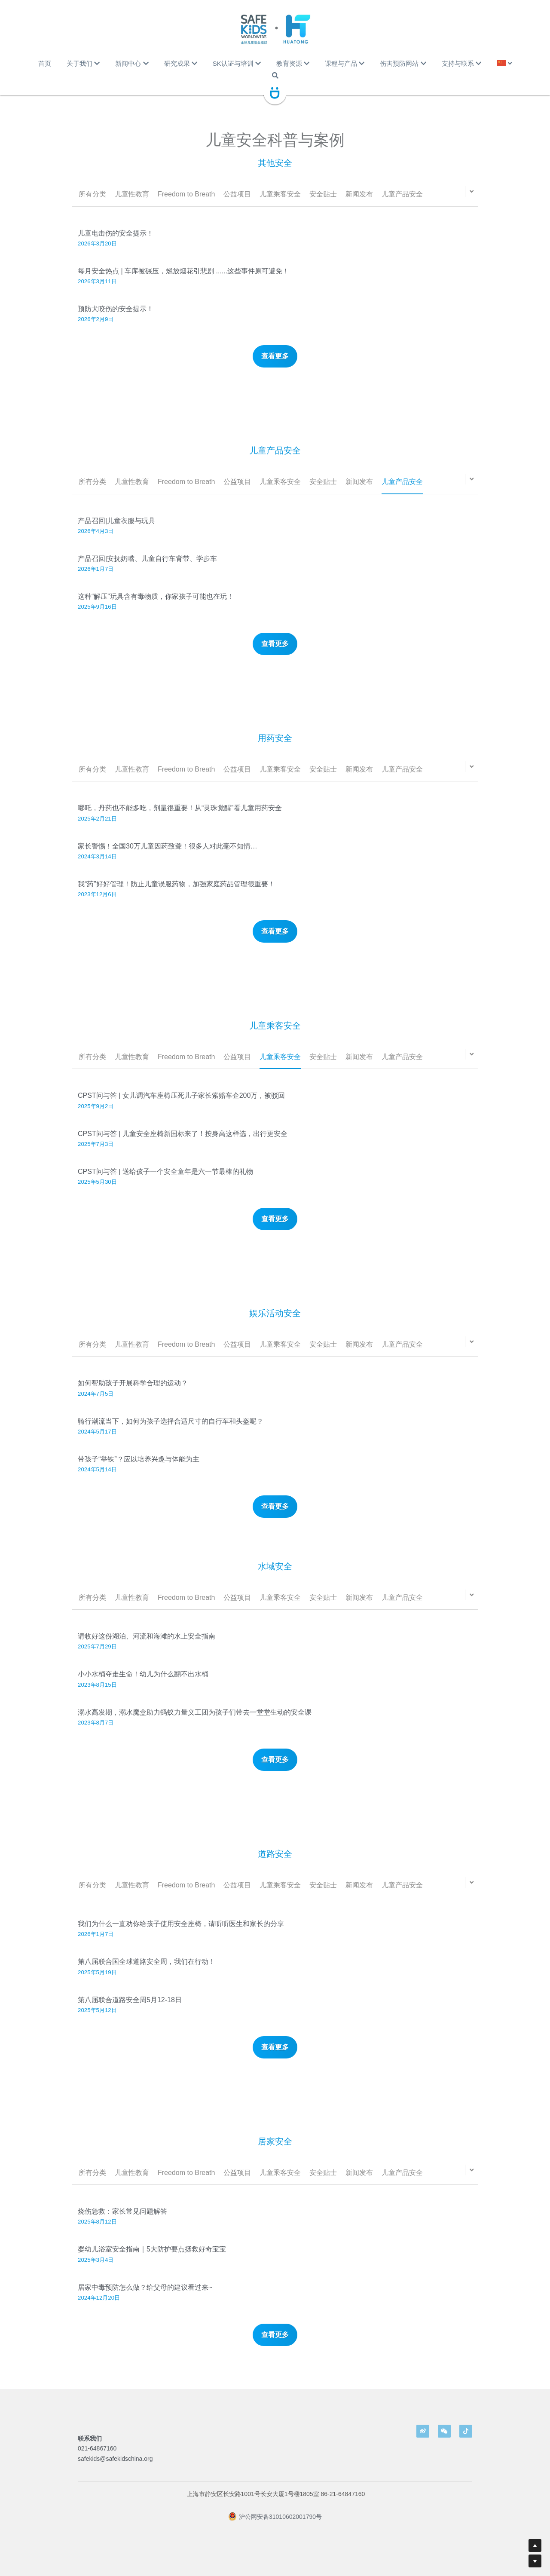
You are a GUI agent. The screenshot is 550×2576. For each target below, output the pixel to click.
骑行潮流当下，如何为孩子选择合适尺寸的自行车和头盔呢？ (170, 1431)
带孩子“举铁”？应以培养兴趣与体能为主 (138, 1469)
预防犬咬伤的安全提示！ (115, 308)
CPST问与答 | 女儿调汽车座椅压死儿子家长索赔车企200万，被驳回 (181, 1105)
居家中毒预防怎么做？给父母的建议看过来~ (145, 2297)
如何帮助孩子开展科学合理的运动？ (133, 1393)
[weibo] (422, 2431)
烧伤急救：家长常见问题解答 (122, 2221)
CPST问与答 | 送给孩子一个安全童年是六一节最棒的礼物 (165, 1181)
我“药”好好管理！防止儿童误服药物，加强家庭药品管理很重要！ (176, 894)
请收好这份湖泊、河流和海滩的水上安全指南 (146, 1646)
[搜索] (275, 75)
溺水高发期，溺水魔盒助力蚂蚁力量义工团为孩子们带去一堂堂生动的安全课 (195, 1722)
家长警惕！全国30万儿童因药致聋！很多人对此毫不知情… (167, 856)
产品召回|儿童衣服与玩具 (116, 530)
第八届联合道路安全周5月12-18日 (130, 2009)
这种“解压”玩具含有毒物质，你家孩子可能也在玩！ (156, 606)
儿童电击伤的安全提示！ (115, 233)
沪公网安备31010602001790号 (275, 2526)
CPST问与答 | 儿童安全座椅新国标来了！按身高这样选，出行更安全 (182, 1143)
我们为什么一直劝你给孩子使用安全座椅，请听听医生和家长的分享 (181, 1934)
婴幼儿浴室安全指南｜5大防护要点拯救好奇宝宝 (152, 2259)
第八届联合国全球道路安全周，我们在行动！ (146, 1972)
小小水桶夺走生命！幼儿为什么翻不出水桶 (143, 1684)
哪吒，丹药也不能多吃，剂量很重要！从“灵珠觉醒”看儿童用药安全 (180, 818)
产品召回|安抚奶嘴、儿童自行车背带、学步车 (147, 569)
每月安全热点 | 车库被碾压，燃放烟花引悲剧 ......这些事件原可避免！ (183, 271)
